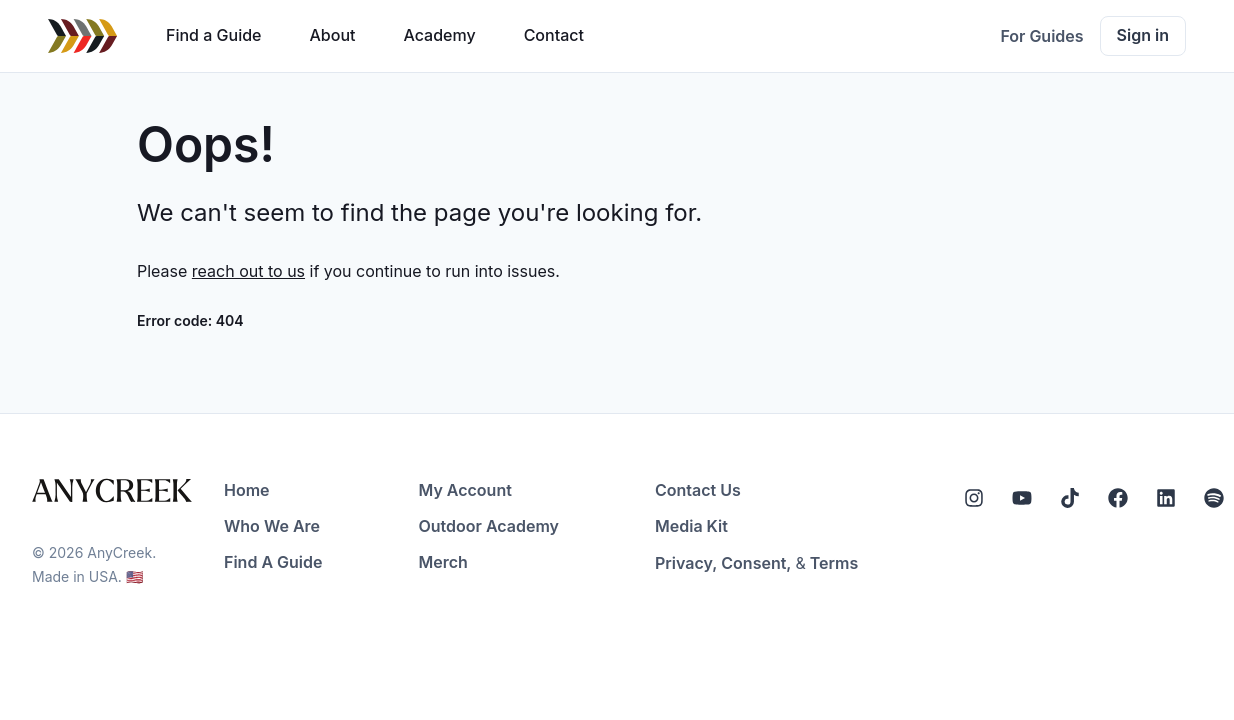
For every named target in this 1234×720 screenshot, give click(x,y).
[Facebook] (1118, 498)
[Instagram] (974, 498)
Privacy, (686, 563)
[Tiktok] (1070, 498)
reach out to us (248, 271)
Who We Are (272, 526)
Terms (834, 563)
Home (247, 490)
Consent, (756, 563)
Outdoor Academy (488, 526)
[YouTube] (1022, 498)
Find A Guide (273, 562)
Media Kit (691, 526)
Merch (442, 562)
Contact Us (698, 490)
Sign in (1143, 35)
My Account (464, 490)
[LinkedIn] (1166, 498)
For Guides (1041, 36)
